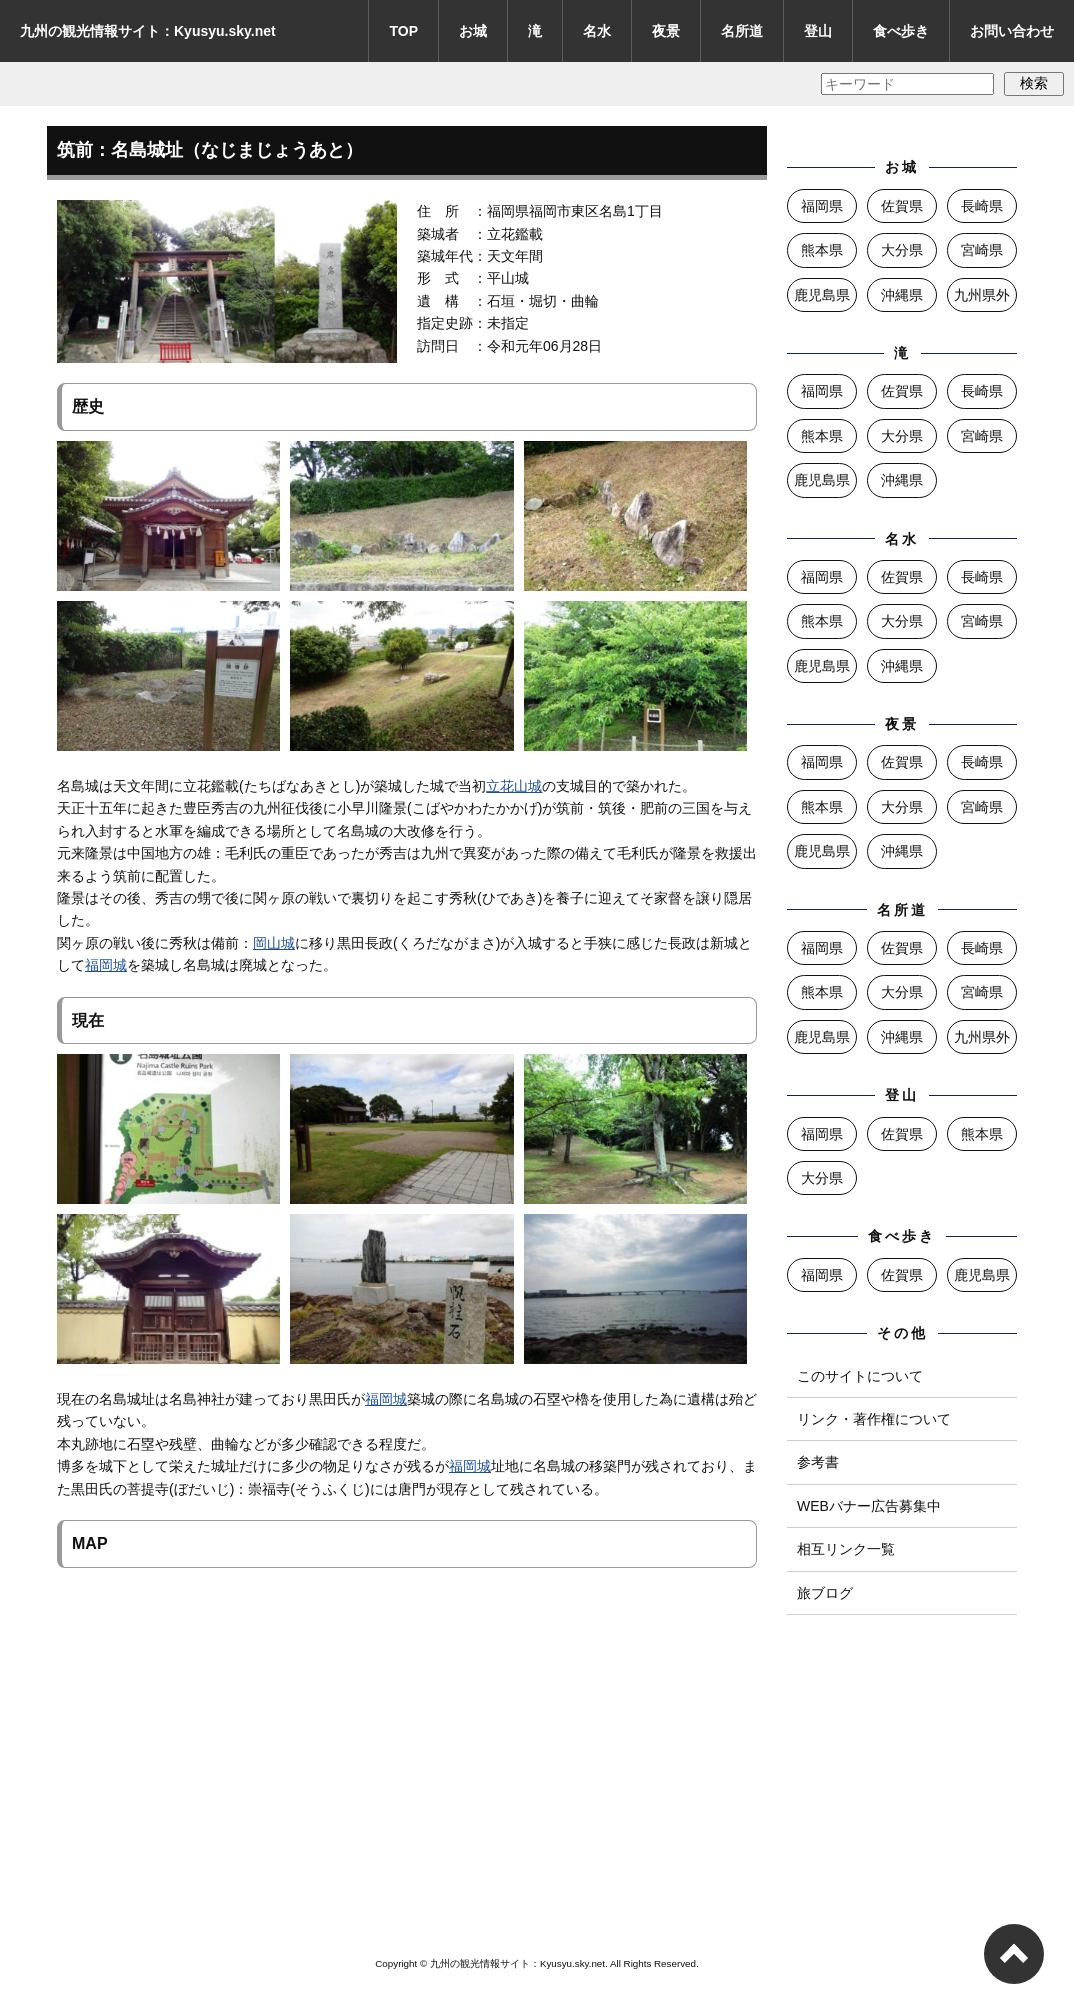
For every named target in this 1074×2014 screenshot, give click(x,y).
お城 (473, 31)
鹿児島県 (822, 295)
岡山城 (274, 943)
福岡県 (822, 206)
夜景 (666, 31)
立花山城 (514, 786)
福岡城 (106, 965)
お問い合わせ (1012, 31)
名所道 (742, 31)
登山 (818, 31)
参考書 (818, 1462)
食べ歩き (901, 31)
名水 (597, 31)
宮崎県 (982, 250)
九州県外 (982, 295)
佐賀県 (902, 206)
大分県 (902, 250)
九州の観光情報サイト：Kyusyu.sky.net (148, 31)
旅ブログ (825, 1593)
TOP (403, 31)
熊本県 (822, 250)
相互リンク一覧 (846, 1549)
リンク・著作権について (874, 1419)
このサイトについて (860, 1376)
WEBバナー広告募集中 (869, 1506)
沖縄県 (902, 295)
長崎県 (982, 206)
